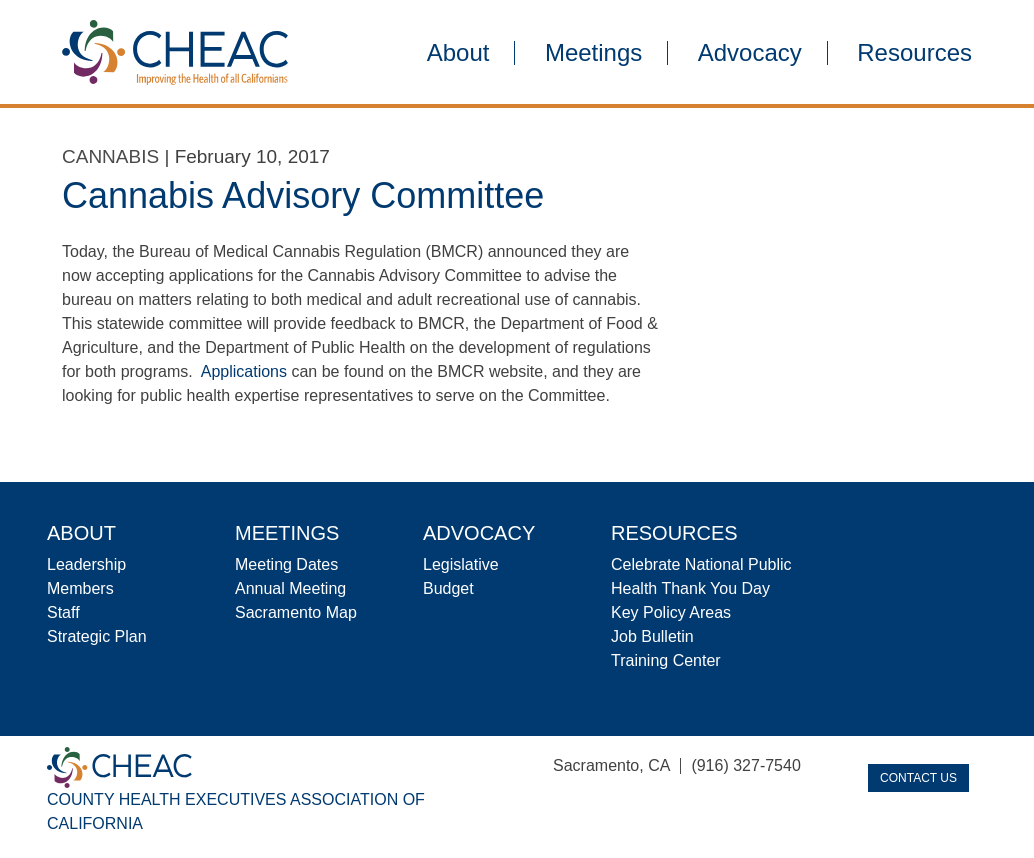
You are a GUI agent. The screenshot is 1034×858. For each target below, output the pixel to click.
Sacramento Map (296, 612)
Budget (448, 588)
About (458, 53)
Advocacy (750, 53)
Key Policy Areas (671, 612)
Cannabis (110, 156)
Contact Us (918, 778)
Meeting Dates (286, 564)
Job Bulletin (652, 636)
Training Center (666, 660)
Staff (63, 612)
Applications (244, 371)
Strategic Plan (97, 636)
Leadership (86, 564)
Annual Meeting (290, 588)
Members (80, 588)
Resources (914, 53)
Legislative (461, 564)
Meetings (593, 53)
